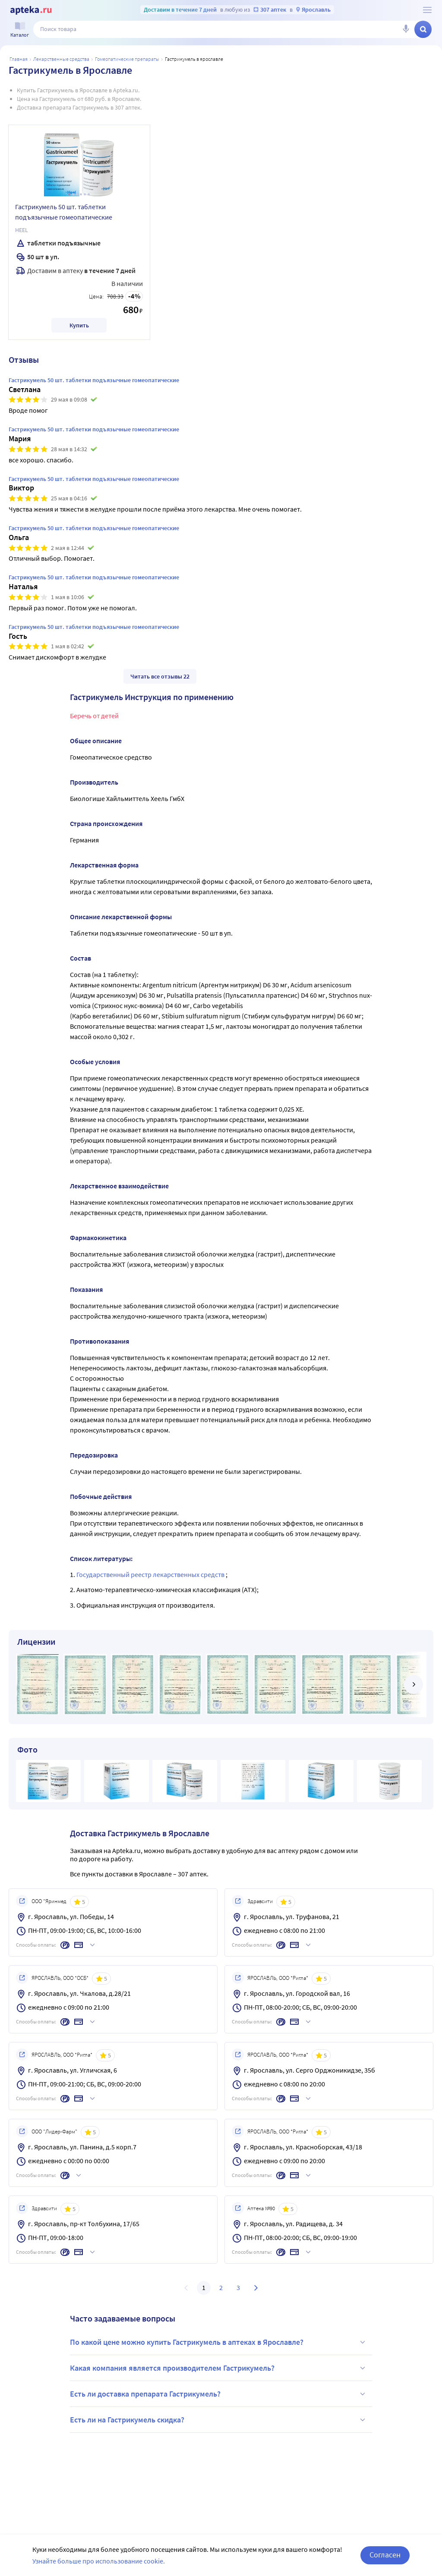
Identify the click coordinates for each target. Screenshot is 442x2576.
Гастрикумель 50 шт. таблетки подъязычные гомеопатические (63, 211)
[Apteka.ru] (30, 10)
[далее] (413, 1684)
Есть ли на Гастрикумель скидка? (219, 2420)
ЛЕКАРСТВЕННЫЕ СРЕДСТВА (61, 59)
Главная (18, 59)
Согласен (385, 2555)
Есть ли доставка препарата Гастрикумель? (219, 2394)
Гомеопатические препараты (127, 59)
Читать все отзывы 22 (159, 676)
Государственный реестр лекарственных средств (151, 1574)
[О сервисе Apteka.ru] (427, 10)
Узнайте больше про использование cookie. (98, 2561)
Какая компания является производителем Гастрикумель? (219, 2368)
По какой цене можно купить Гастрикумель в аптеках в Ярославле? (219, 2342)
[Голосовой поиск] (406, 29)
